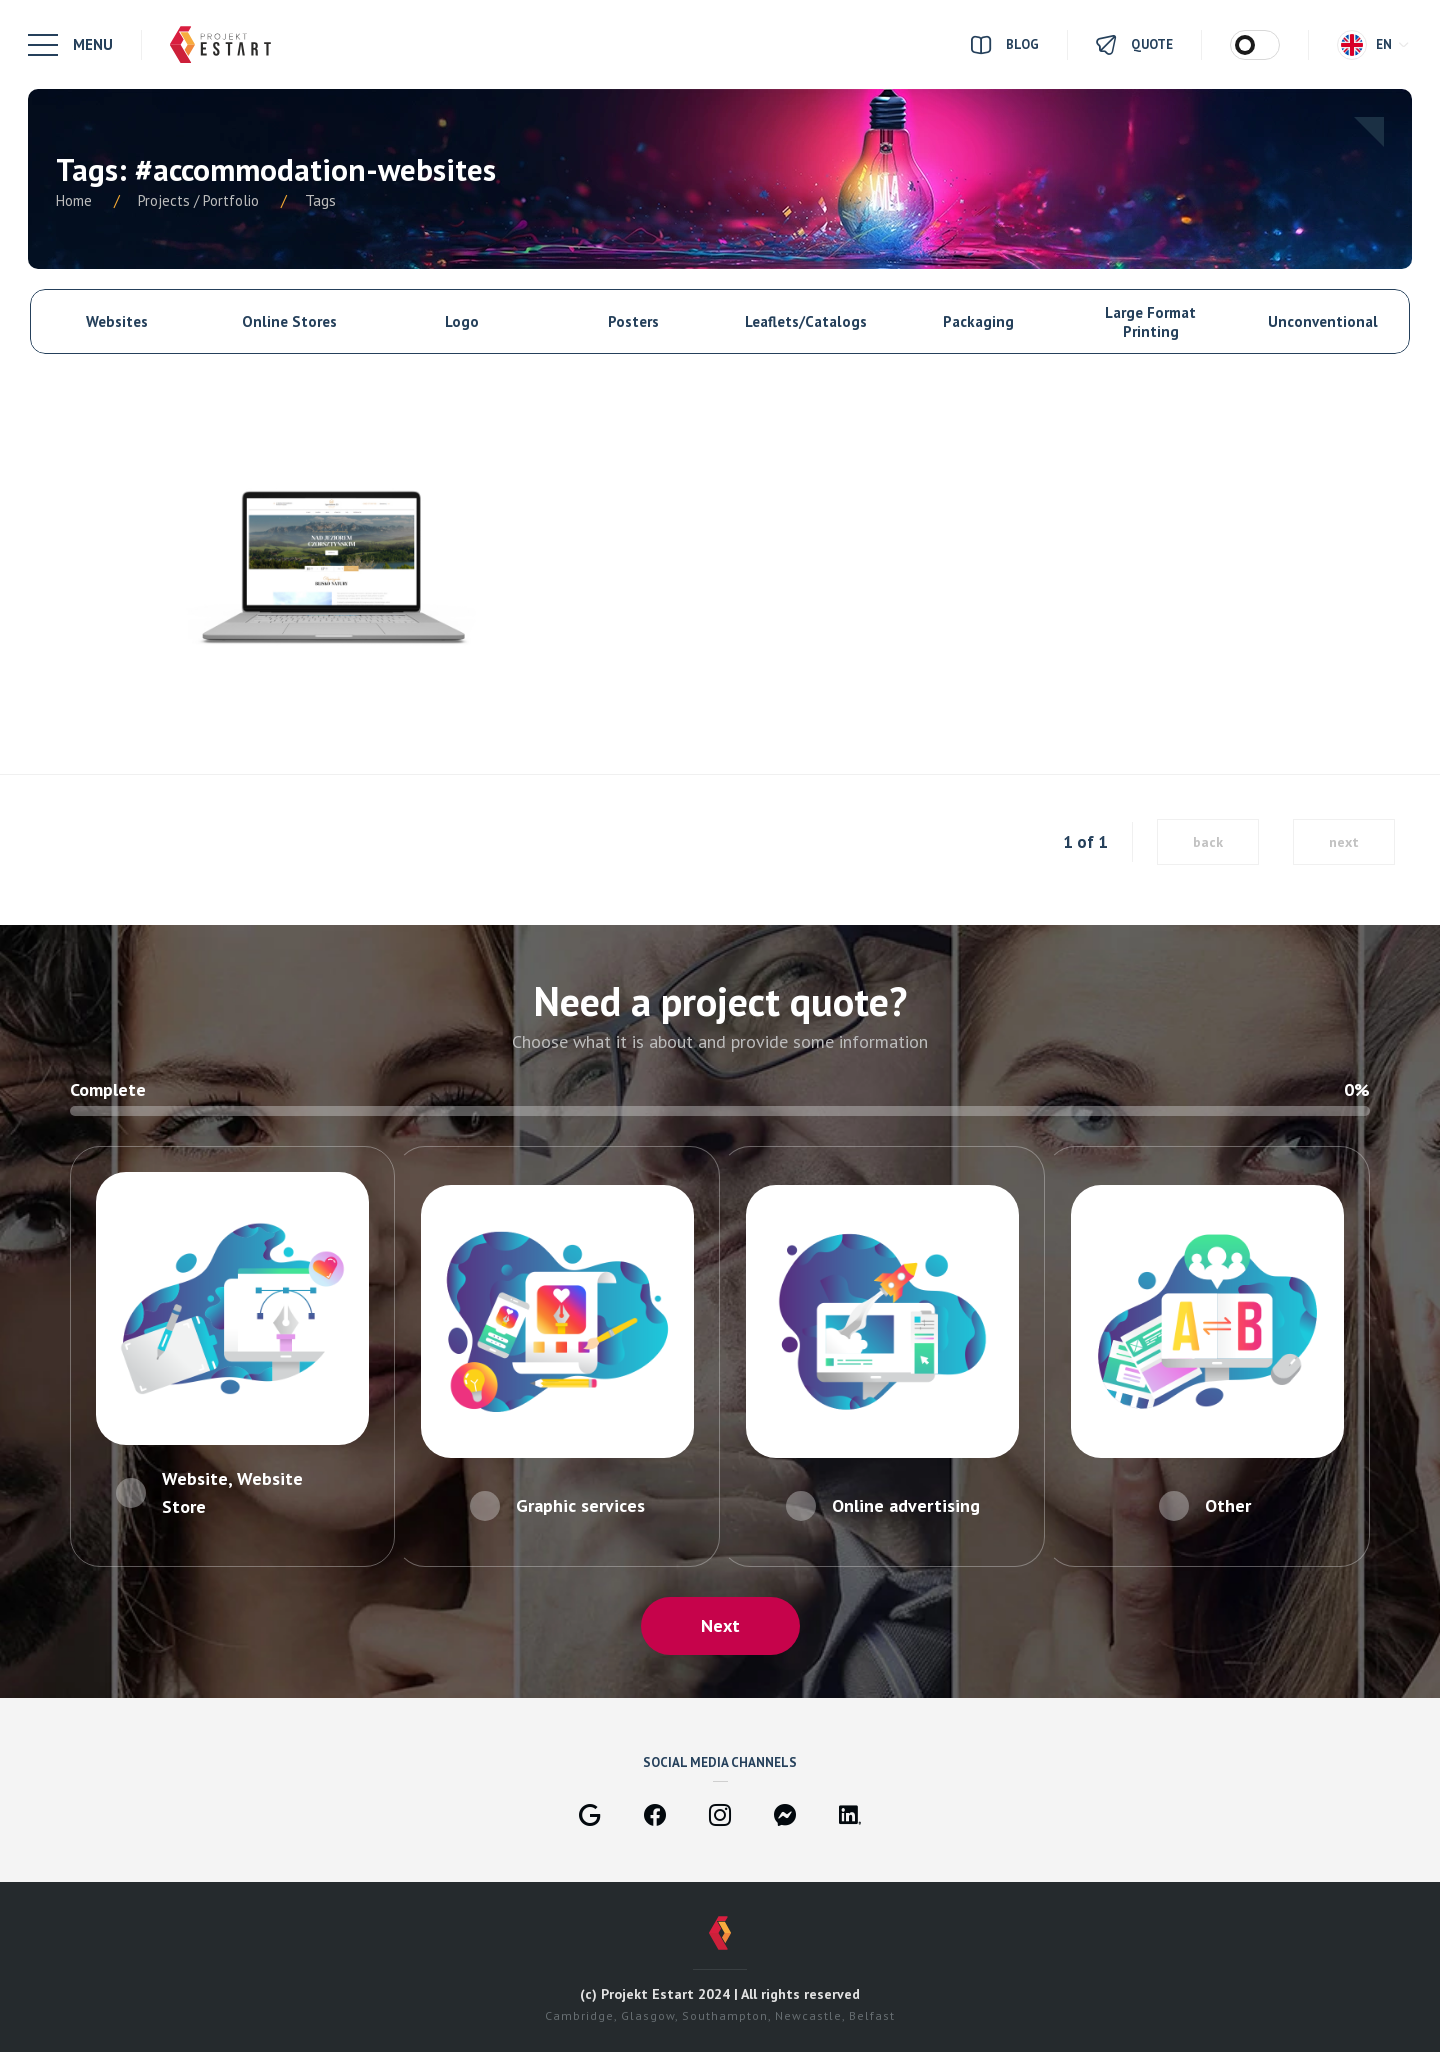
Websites (117, 321)
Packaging (978, 321)
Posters (633, 321)
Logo (462, 321)
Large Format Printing (1150, 322)
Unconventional (1323, 321)
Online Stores (289, 321)
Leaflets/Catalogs (806, 321)
